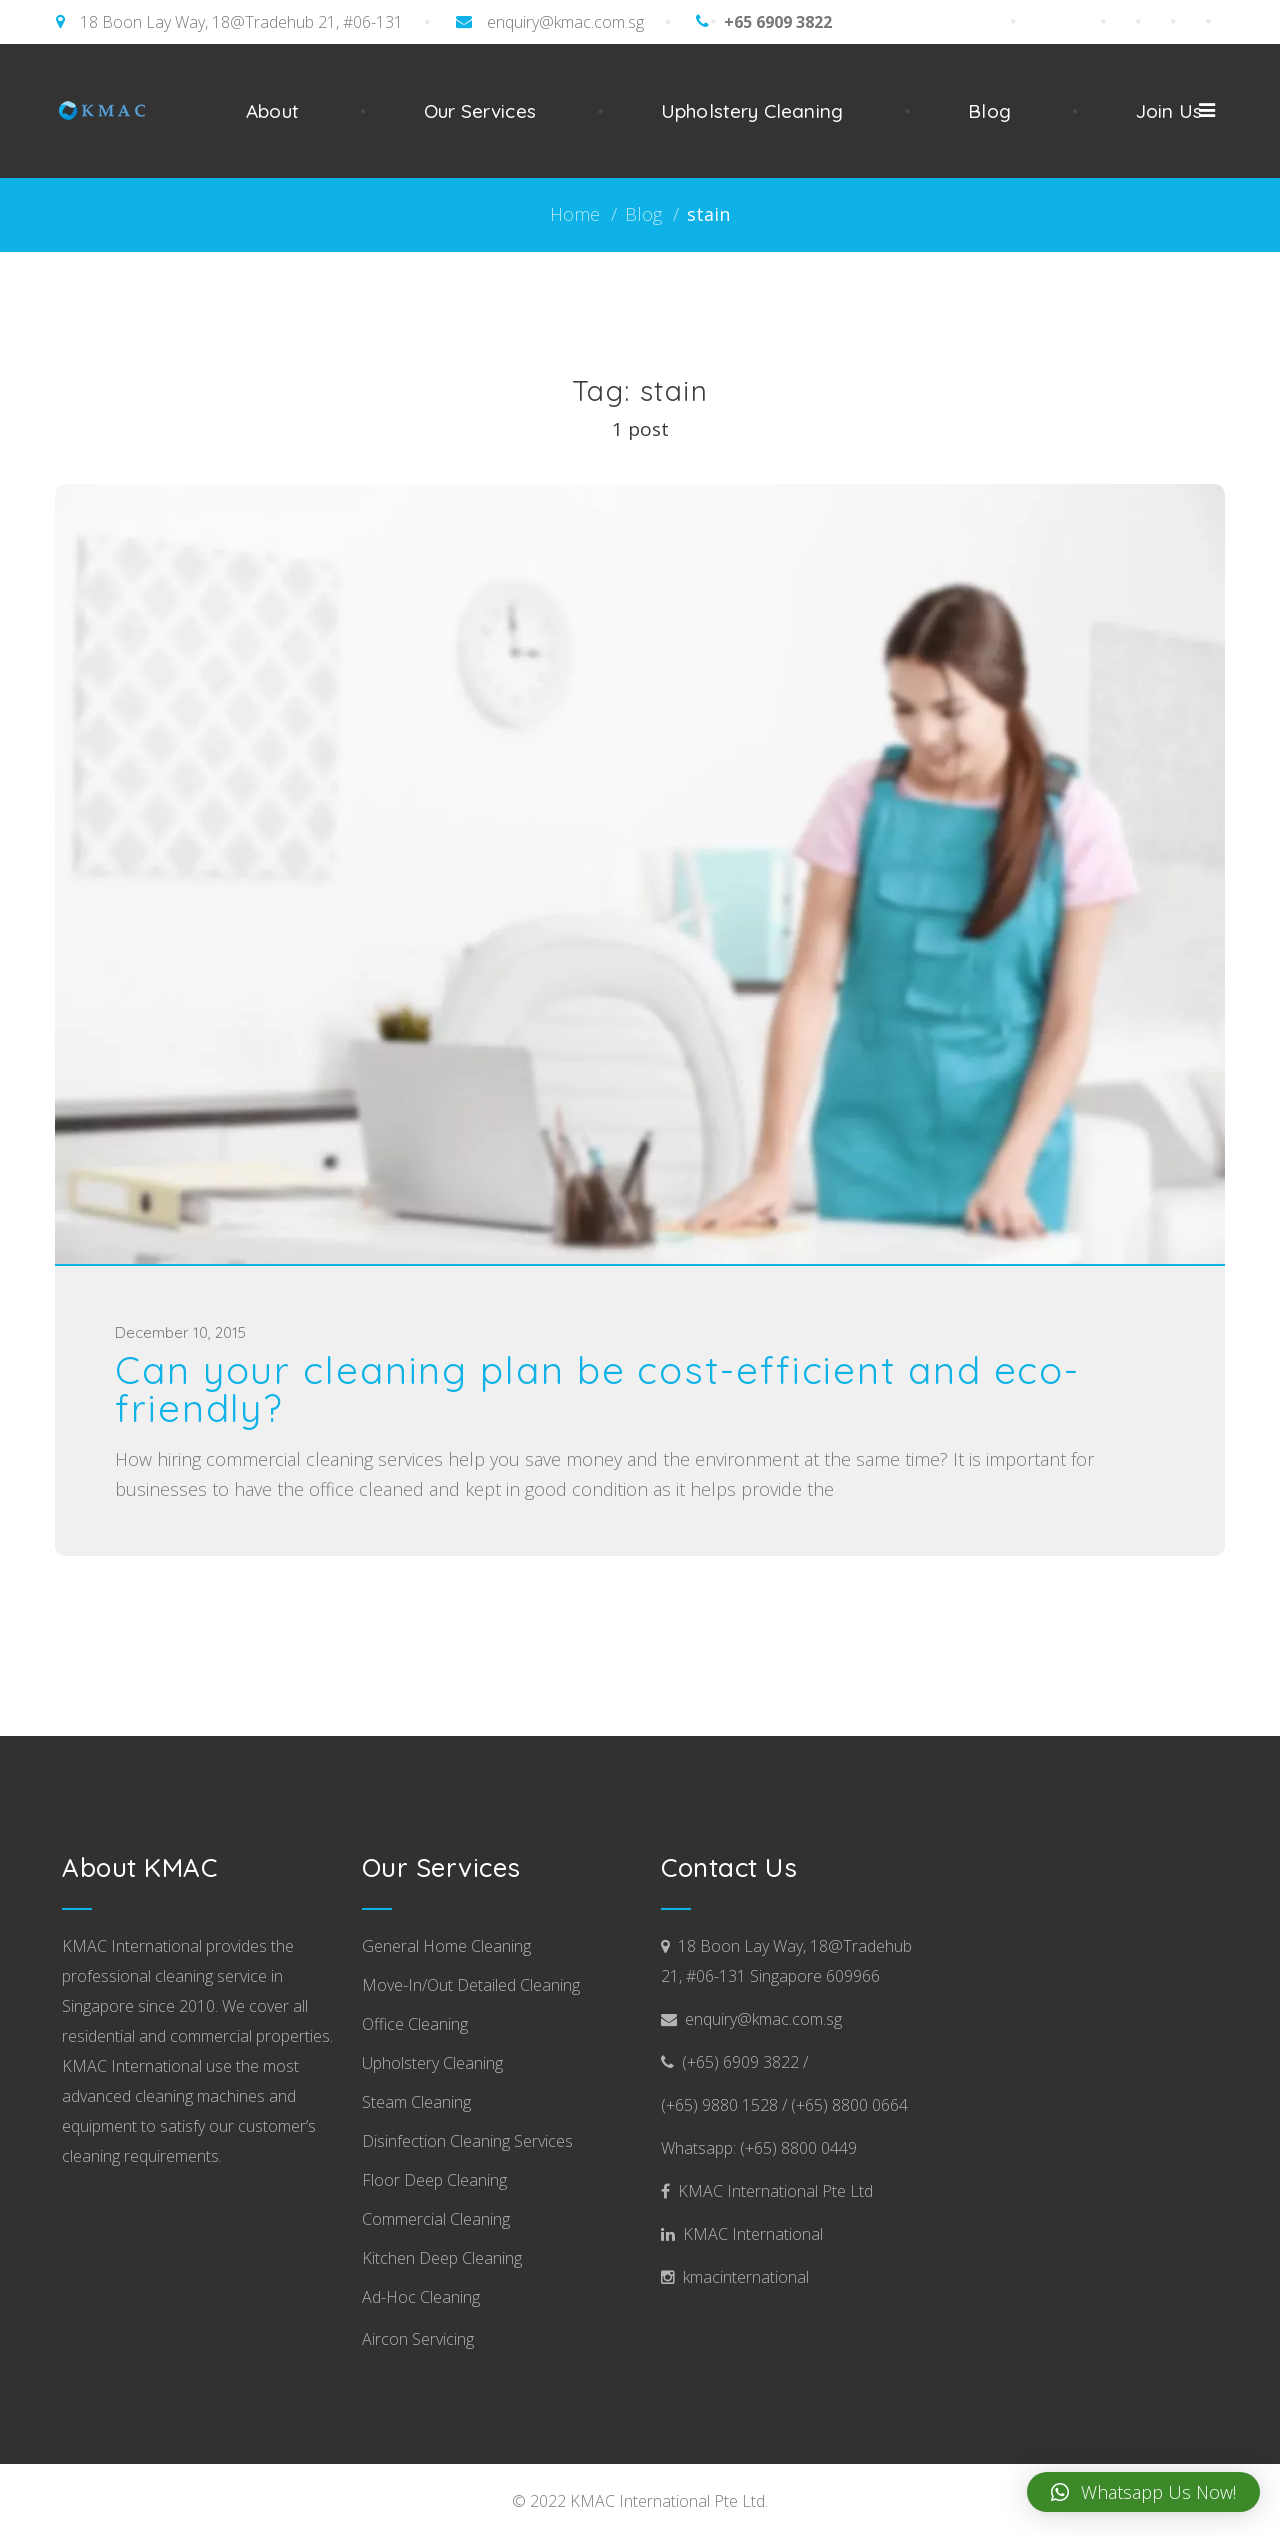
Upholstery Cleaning (752, 111)
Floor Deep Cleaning (434, 2180)
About (272, 111)
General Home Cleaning (446, 1946)
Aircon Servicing (418, 2339)
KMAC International (749, 2234)
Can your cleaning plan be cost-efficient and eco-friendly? (597, 1389)
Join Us (1169, 111)
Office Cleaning (415, 2024)
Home (575, 214)
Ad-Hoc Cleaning (421, 2297)
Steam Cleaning (416, 2102)
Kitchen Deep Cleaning (442, 2258)
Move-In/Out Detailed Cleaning (471, 1985)
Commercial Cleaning (436, 2219)
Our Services (480, 111)
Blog (989, 111)
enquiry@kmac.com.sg (565, 22)
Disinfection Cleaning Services (467, 2141)
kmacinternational (742, 2277)
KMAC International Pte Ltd (771, 2191)
